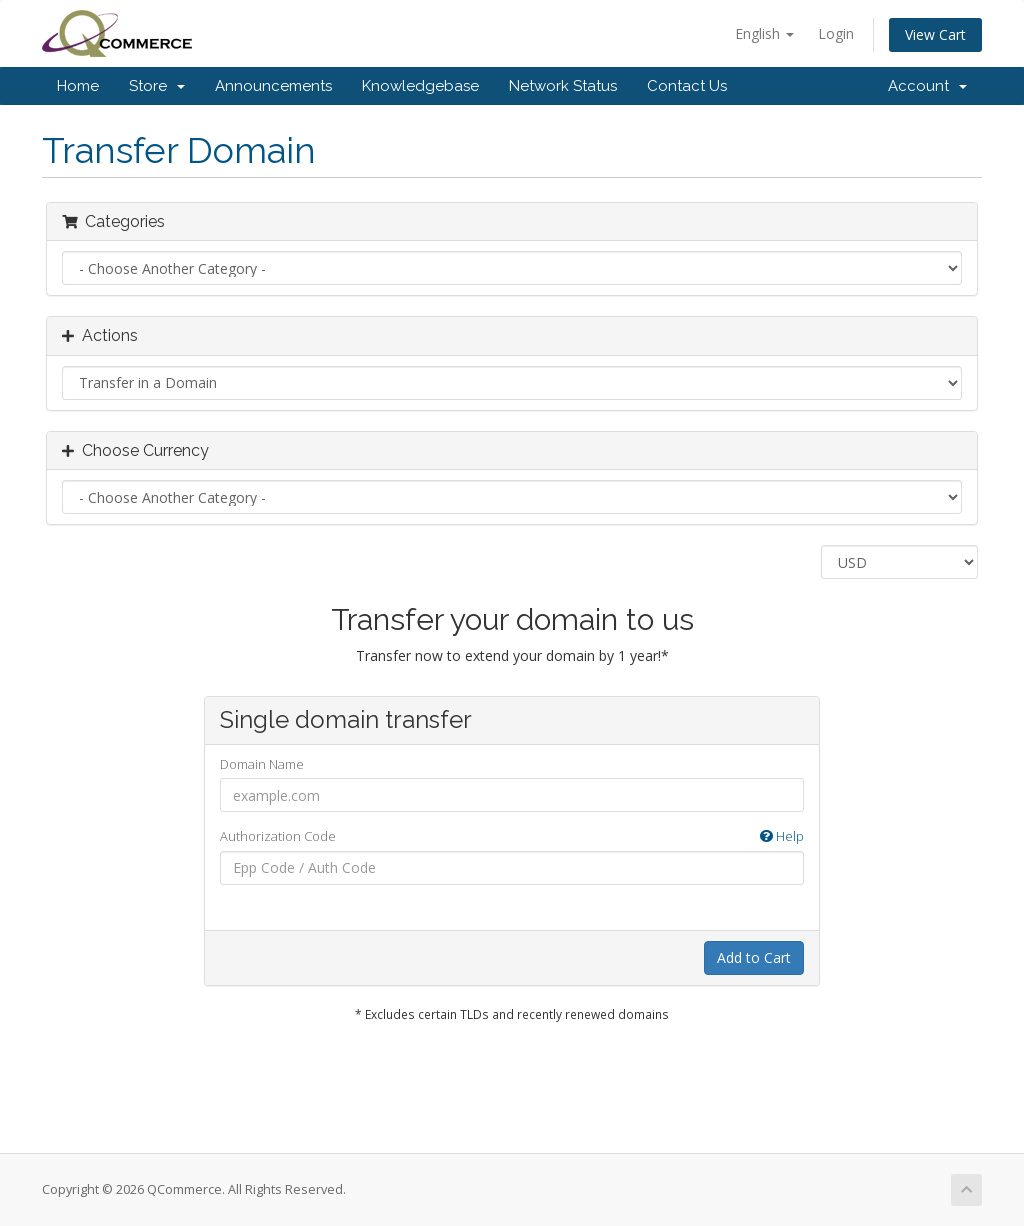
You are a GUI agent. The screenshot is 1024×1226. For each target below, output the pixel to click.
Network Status (563, 86)
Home (78, 86)
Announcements (273, 86)
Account (927, 86)
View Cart (935, 34)
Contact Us (687, 86)
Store (157, 86)
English (764, 33)
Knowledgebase (420, 86)
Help (782, 836)
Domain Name (262, 764)
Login (836, 33)
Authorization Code (512, 836)
